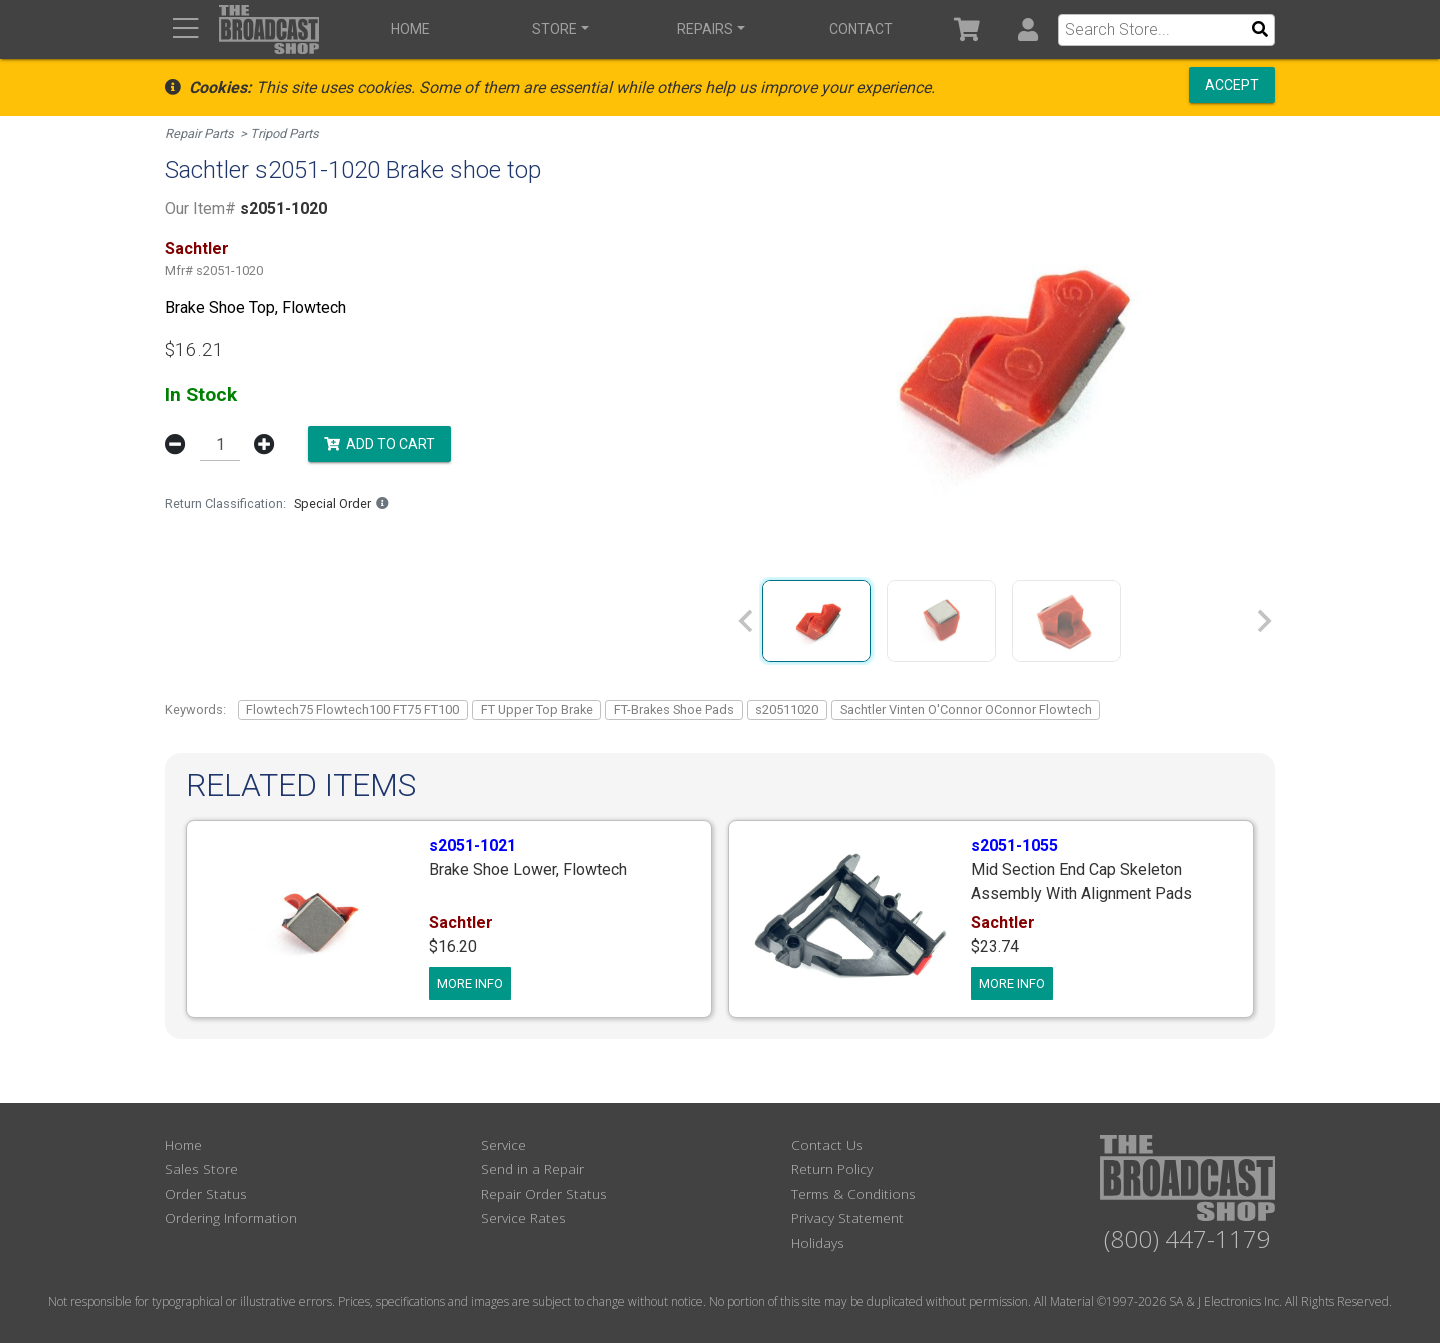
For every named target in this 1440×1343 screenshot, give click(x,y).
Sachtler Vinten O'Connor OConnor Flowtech (966, 709)
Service (503, 1144)
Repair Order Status (544, 1193)
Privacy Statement (847, 1217)
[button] (1027, 29)
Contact (861, 29)
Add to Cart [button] (379, 443)
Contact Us (827, 1144)
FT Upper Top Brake (537, 709)
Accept (1232, 85)
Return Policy (832, 1168)
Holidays (817, 1242)
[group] (816, 621)
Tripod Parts (284, 133)
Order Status (206, 1193)
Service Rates (523, 1217)
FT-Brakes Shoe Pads (674, 709)
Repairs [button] (705, 29)
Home (410, 29)
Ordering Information (231, 1217)
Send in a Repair (532, 1168)
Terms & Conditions (853, 1193)
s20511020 (786, 709)
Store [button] (554, 29)
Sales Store (201, 1168)
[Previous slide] (747, 621)
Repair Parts (199, 133)
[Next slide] (1263, 621)
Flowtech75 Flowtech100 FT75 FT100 (352, 709)
